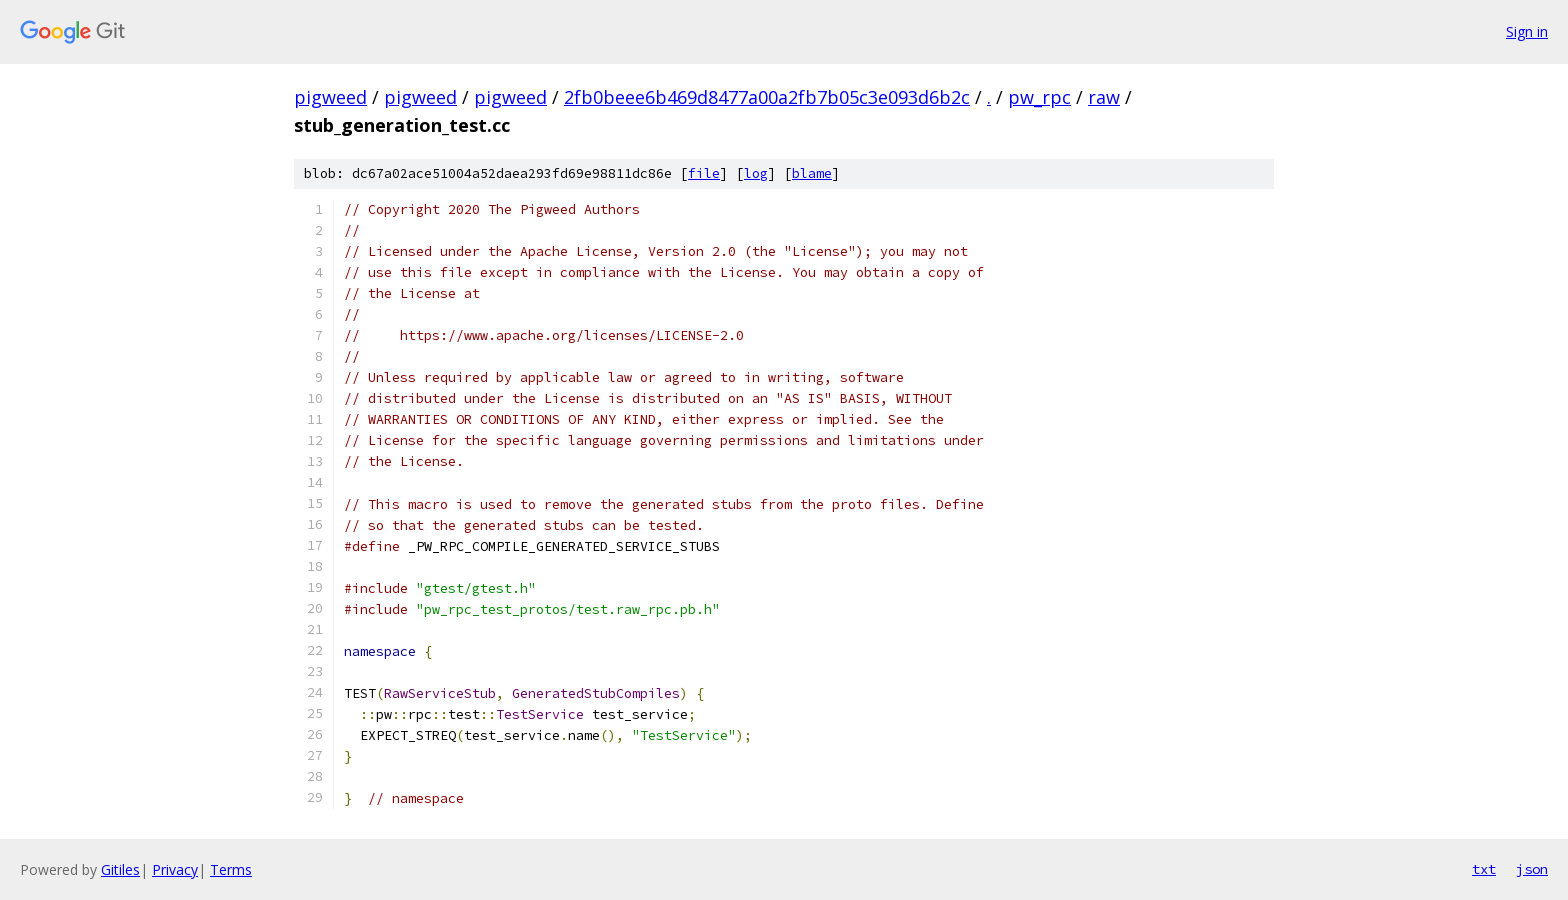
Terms (231, 869)
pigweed (330, 97)
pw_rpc (1039, 97)
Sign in (1527, 31)
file (704, 173)
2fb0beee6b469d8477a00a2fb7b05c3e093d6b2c (767, 97)
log (756, 173)
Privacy (175, 869)
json (1532, 869)
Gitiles (120, 869)
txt (1484, 869)
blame (812, 173)
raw (1104, 97)
